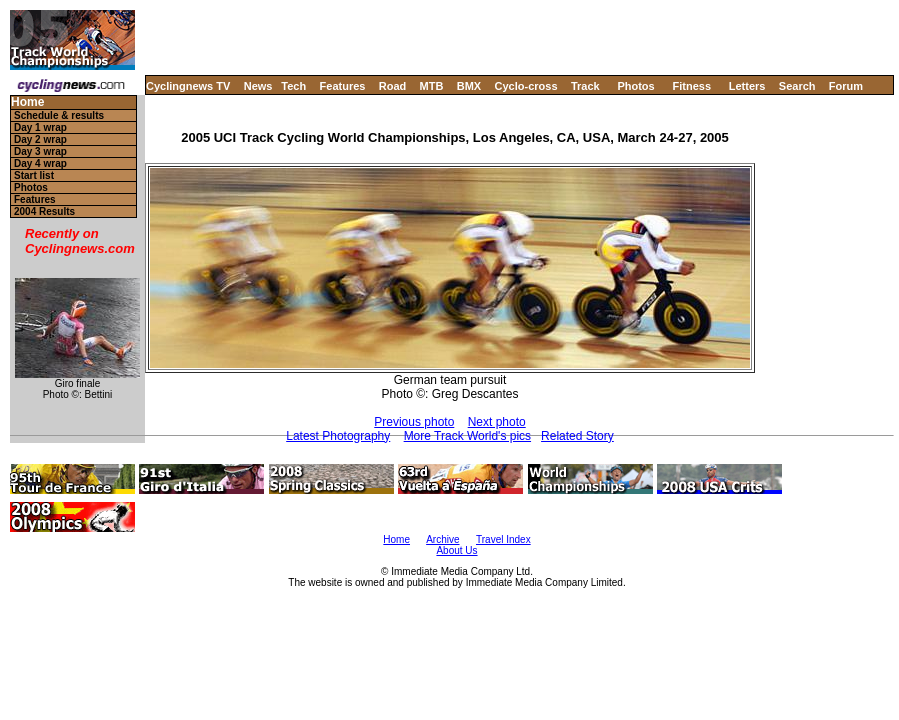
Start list (34, 175)
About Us (456, 550)
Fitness (691, 86)
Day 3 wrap (40, 151)
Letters (747, 86)
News (258, 86)
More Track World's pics (467, 436)
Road (393, 86)
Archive (442, 539)
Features (343, 86)
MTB (432, 86)
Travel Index (503, 539)
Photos (635, 86)
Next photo (497, 422)
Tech (293, 86)
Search (797, 86)
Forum (846, 86)
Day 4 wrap (40, 163)
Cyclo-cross (526, 86)
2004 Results (44, 211)
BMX (469, 86)
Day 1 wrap (40, 127)
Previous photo (414, 422)
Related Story (577, 436)
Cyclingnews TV (188, 86)
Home (27, 102)
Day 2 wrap (40, 139)
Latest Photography (338, 436)
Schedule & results (59, 115)
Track (585, 86)
